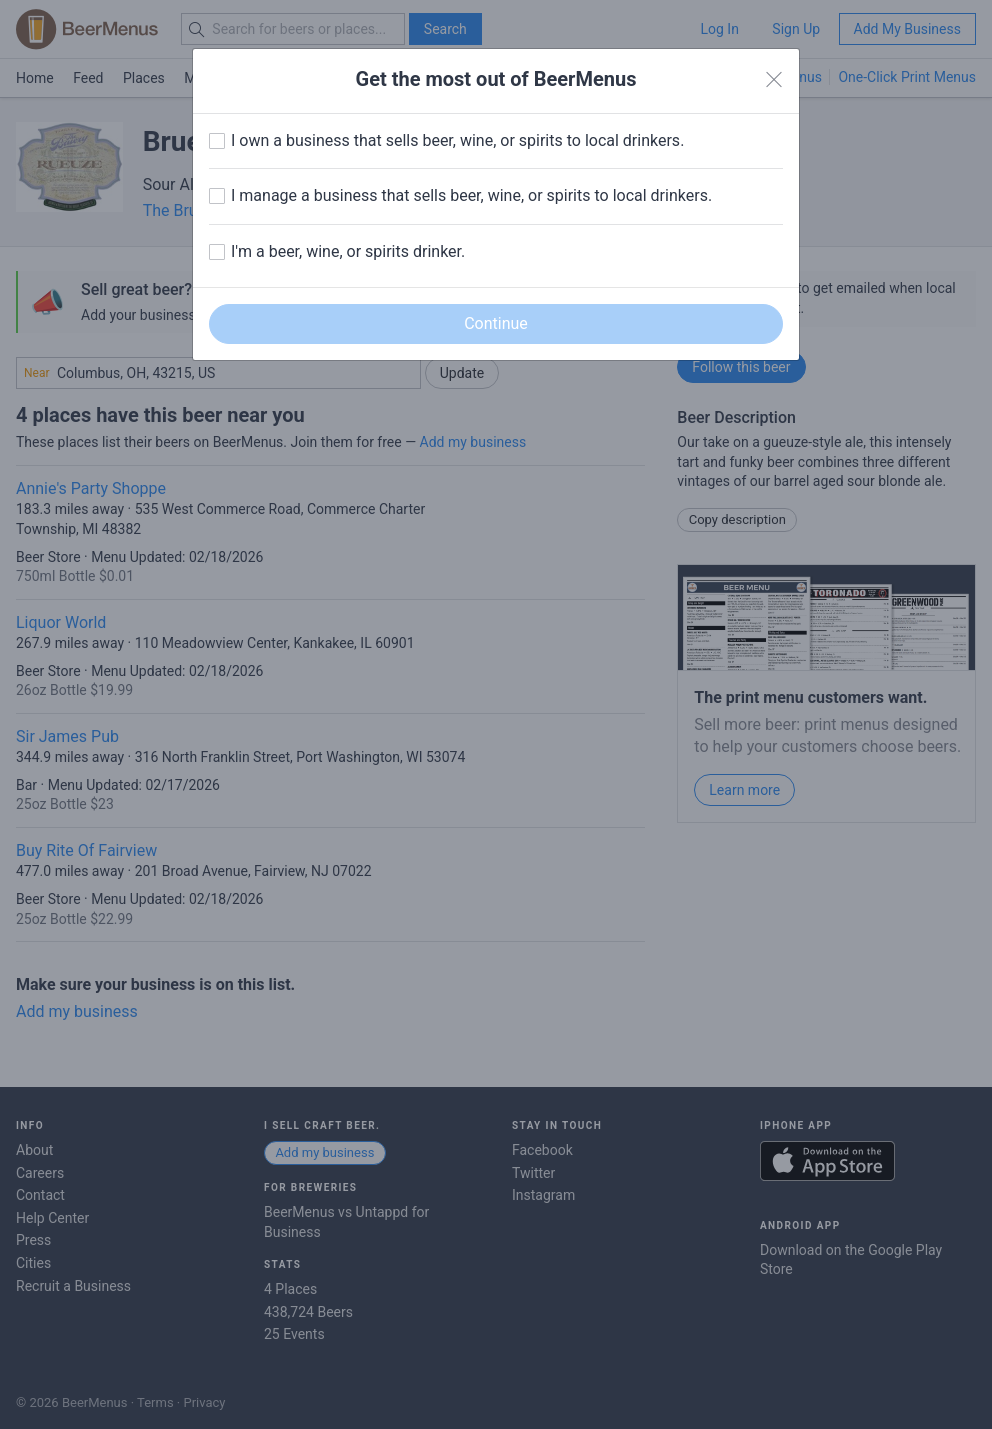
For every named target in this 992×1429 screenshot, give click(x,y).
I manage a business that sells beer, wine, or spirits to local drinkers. (471, 195)
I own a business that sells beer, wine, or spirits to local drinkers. (457, 140)
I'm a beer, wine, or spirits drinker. (348, 251)
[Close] (774, 80)
